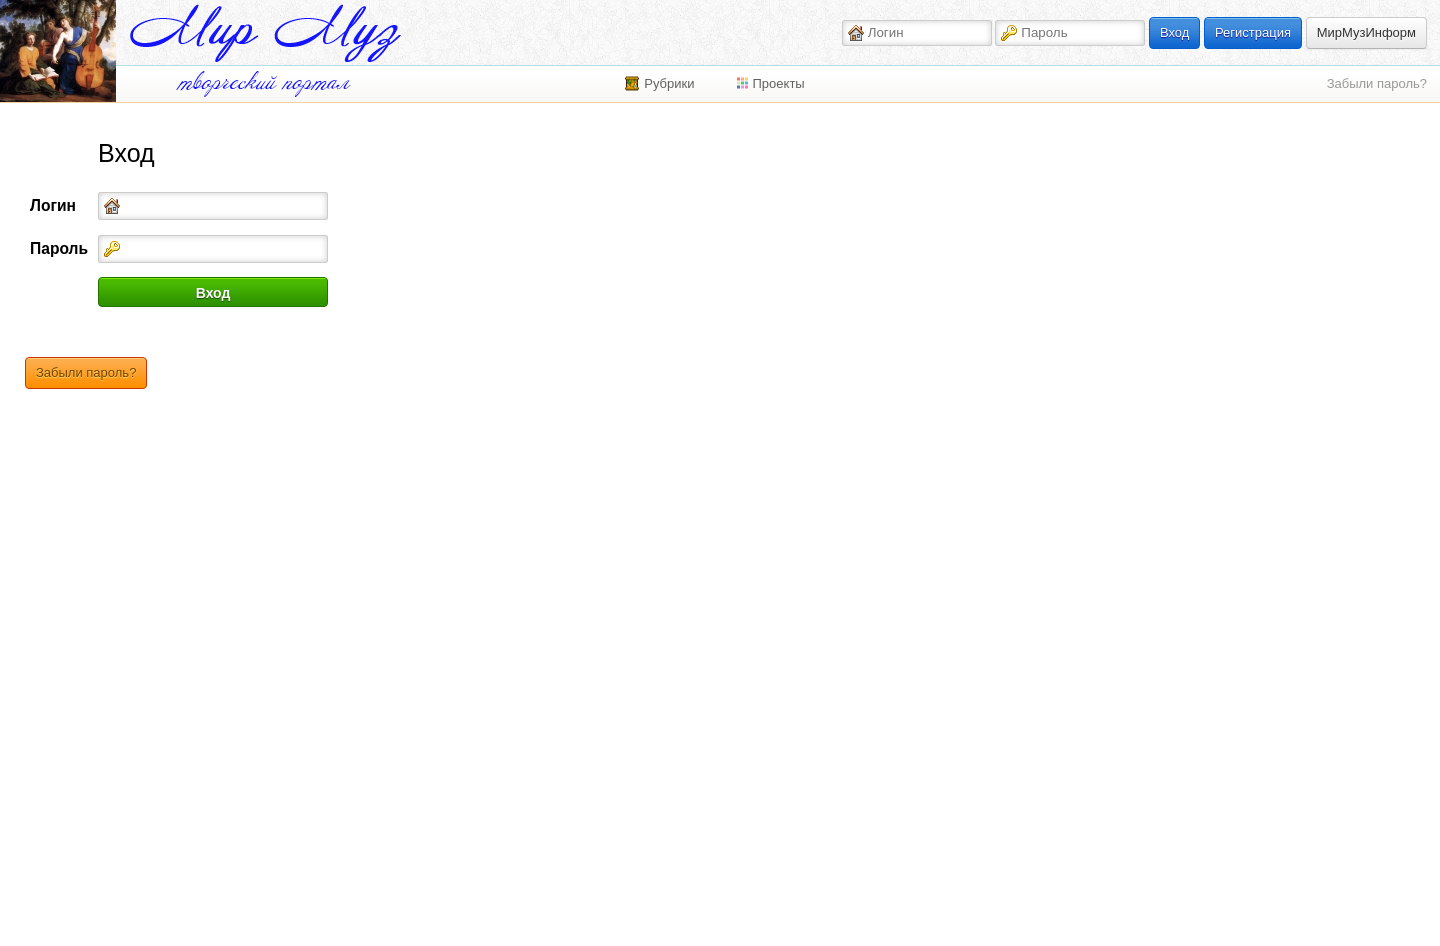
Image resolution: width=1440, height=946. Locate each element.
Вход (1174, 32)
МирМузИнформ (1366, 32)
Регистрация (1253, 32)
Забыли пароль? (1377, 83)
